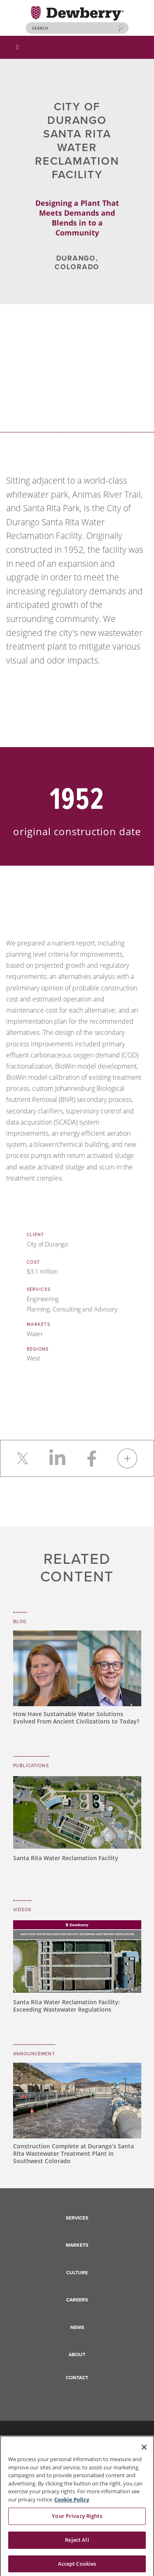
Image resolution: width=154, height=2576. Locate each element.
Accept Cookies (77, 2567)
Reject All (77, 2543)
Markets (77, 2245)
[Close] (144, 2451)
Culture (77, 2273)
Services (77, 2218)
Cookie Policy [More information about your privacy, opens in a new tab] (71, 2502)
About (77, 2354)
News (77, 2327)
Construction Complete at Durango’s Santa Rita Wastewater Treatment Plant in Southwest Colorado (73, 2153)
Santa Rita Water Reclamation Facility (65, 1858)
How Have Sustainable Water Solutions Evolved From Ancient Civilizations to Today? (76, 1717)
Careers (77, 2300)
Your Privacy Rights (77, 2519)
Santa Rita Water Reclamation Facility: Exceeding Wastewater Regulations (66, 2005)
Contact (77, 2377)
